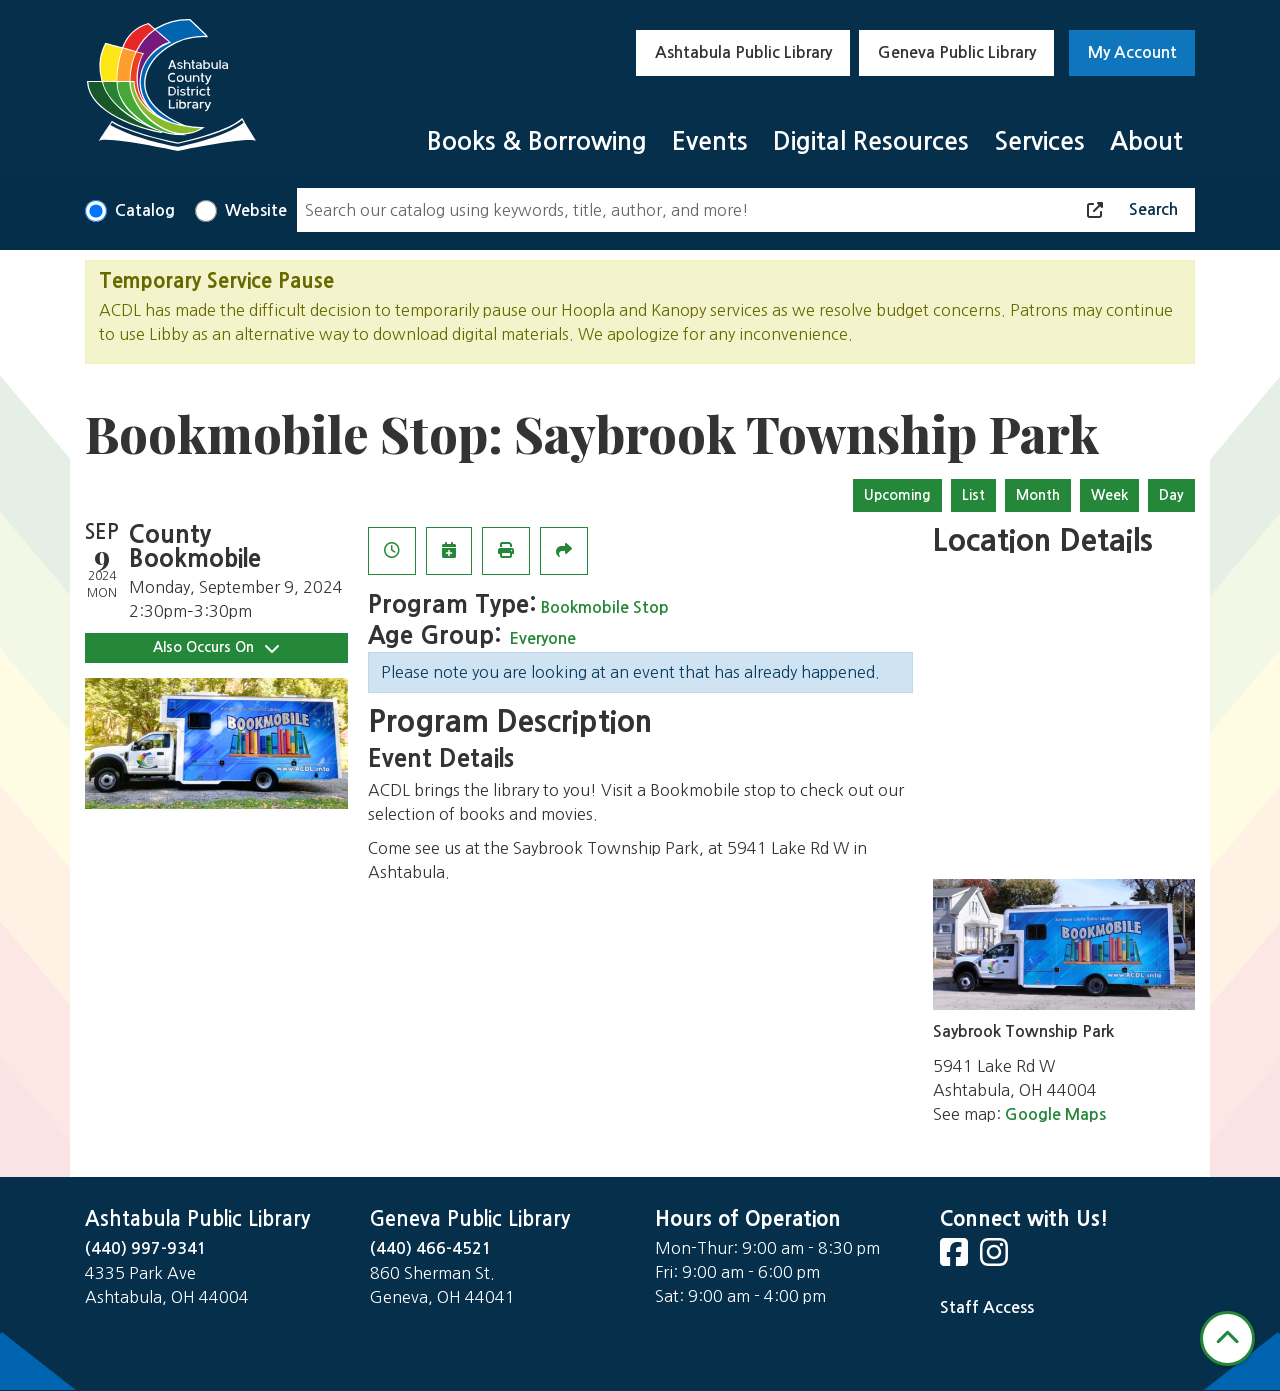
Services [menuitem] (1039, 141)
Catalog (145, 210)
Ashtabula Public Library (743, 52)
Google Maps (1055, 1114)
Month (1038, 495)
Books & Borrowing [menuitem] (537, 141)
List (973, 495)
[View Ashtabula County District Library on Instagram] (996, 1258)
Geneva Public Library (957, 52)
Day (1171, 495)
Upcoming (897, 495)
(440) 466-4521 (431, 1248)
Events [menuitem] (710, 141)
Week (1109, 495)
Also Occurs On (216, 647)
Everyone (542, 638)
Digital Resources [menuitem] (871, 141)
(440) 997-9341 (146, 1248)
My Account (1132, 52)
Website (256, 210)
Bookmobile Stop (605, 607)
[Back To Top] (1227, 1338)
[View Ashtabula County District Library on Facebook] (956, 1258)
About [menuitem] (1146, 141)
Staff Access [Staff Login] (987, 1307)
